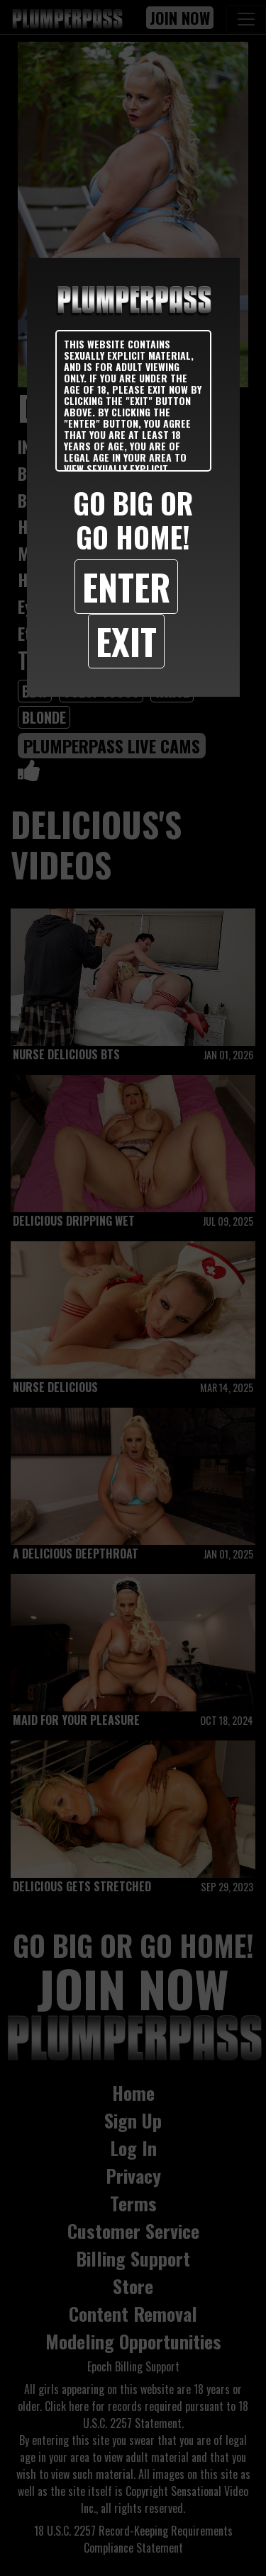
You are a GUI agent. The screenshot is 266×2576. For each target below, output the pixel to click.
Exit (126, 641)
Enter (126, 586)
